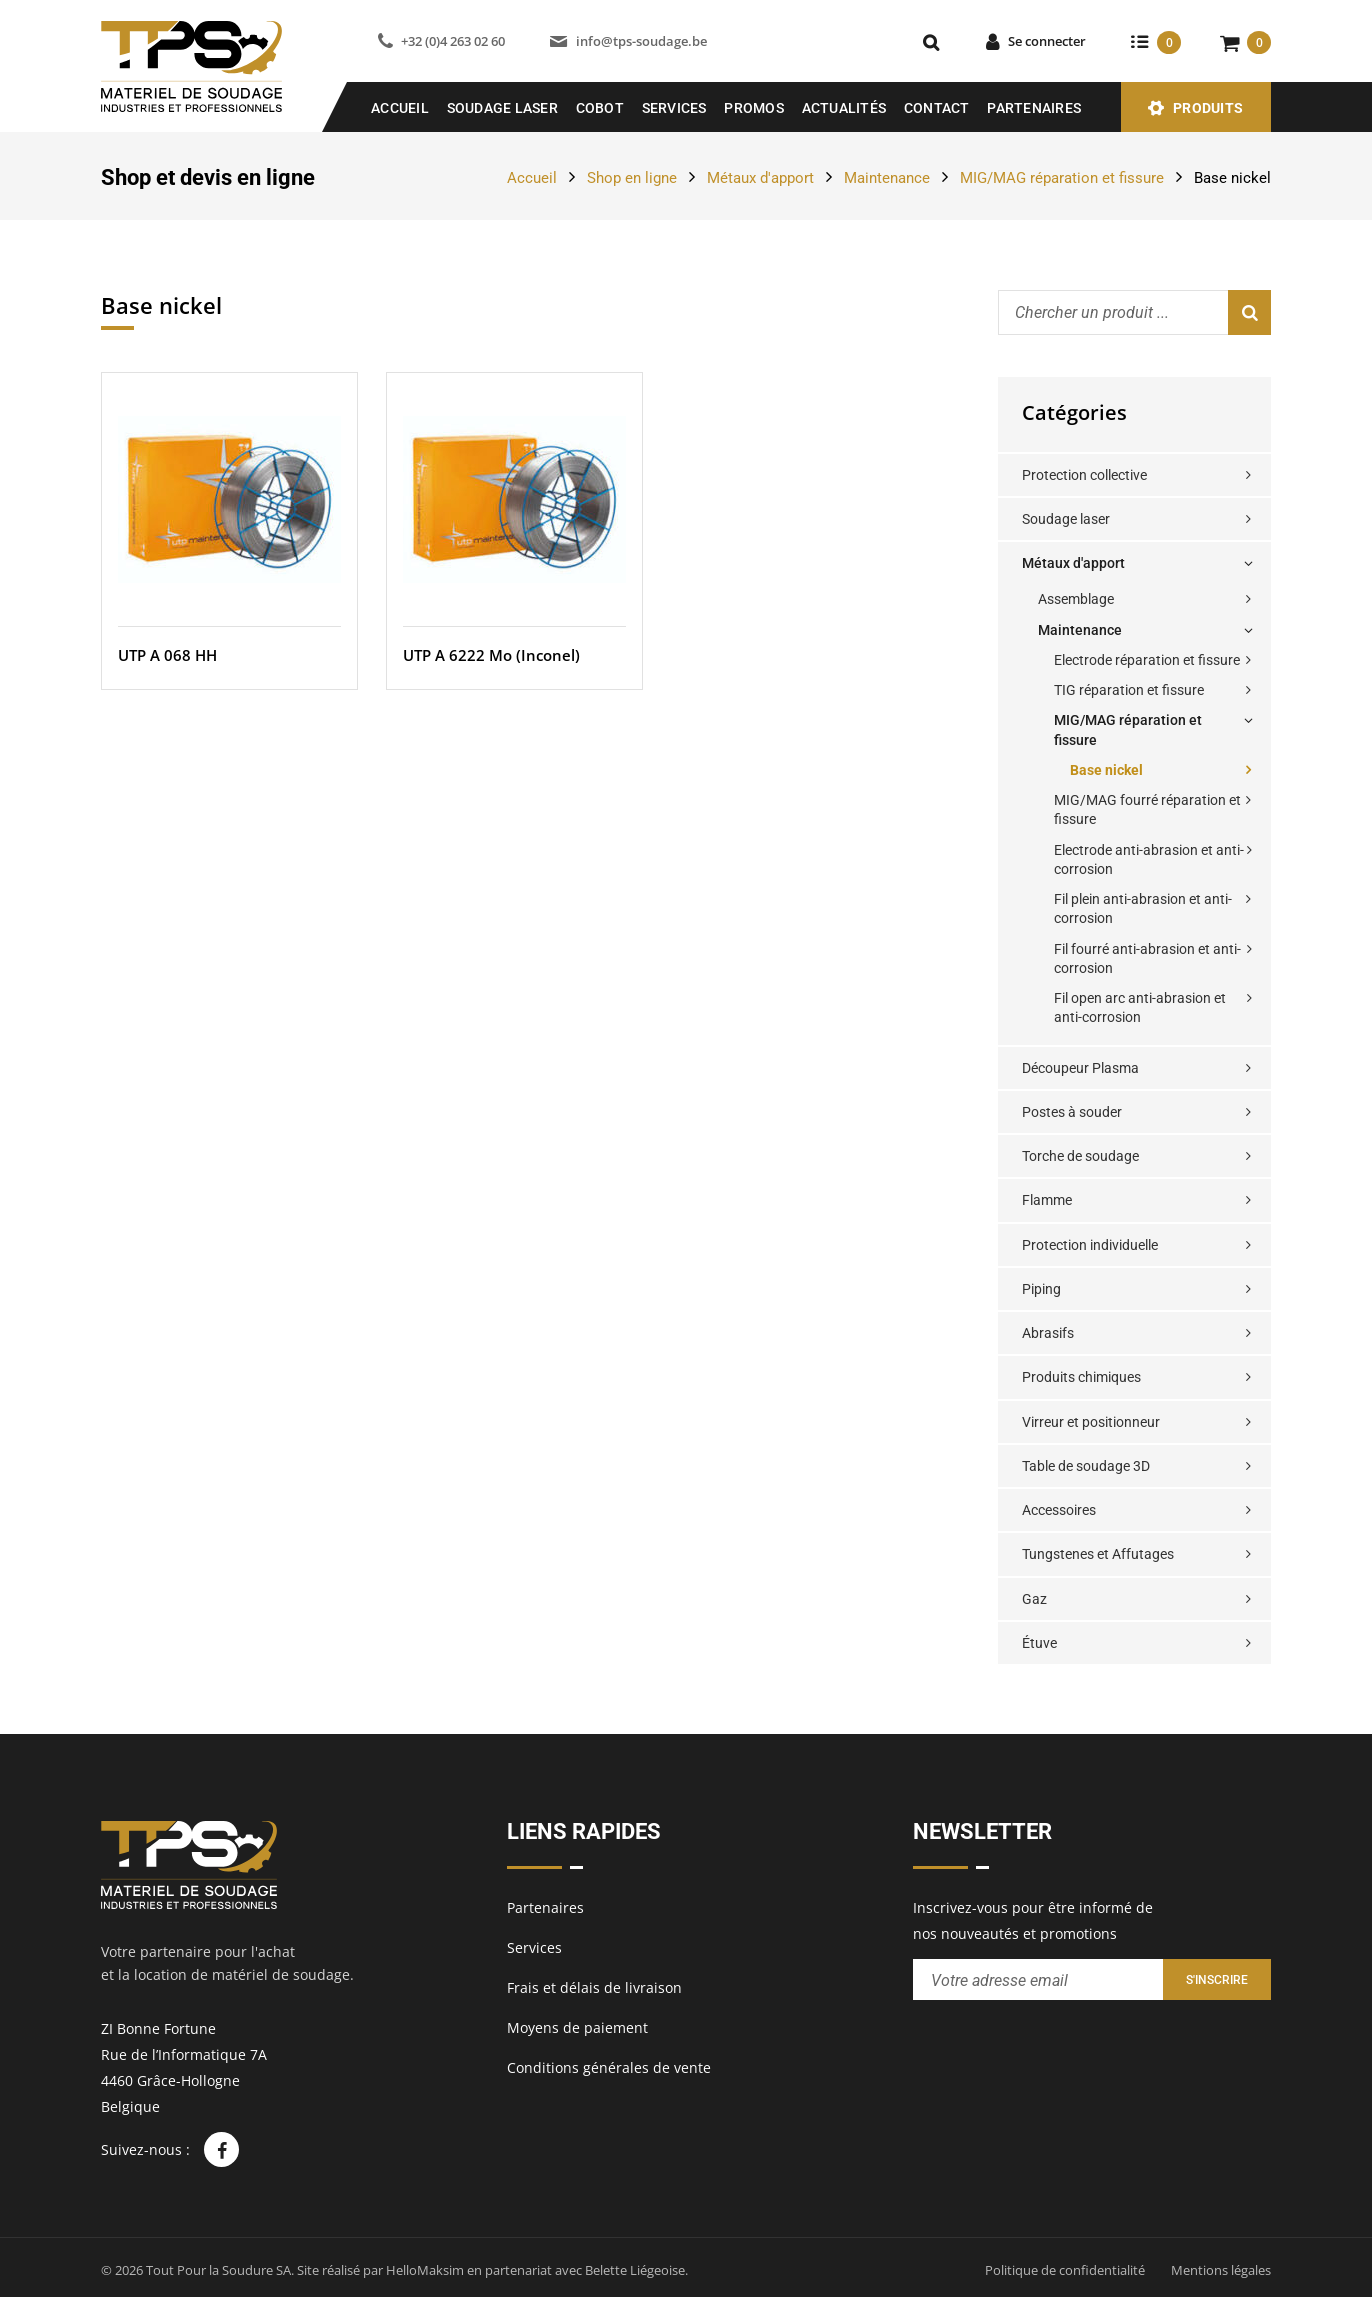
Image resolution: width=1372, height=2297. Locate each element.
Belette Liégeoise (635, 2270)
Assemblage (1076, 599)
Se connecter (1047, 41)
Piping (1041, 1289)
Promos (754, 108)
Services (674, 108)
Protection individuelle (1090, 1245)
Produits (1208, 108)
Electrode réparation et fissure (1147, 660)
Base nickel (1106, 770)
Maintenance (887, 178)
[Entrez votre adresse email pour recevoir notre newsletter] (1038, 1979)
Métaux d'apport (760, 178)
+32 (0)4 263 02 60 (453, 41)
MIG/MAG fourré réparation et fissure (1147, 809)
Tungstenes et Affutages (1098, 1554)
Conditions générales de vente (609, 2067)
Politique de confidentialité (1065, 2270)
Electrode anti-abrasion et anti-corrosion (1149, 859)
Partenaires (1034, 108)
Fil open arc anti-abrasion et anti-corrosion (1140, 1007)
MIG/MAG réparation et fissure (1062, 178)
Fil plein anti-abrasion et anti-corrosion (1143, 908)
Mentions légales (1221, 2270)
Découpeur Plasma (1080, 1068)
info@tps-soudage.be (641, 41)
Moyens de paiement (577, 2027)
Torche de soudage (1080, 1156)
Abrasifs (1048, 1333)
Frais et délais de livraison (594, 1987)
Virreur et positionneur (1091, 1422)
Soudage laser (1066, 519)
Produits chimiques (1081, 1377)
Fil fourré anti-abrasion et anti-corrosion (1147, 958)
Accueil (400, 108)
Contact (937, 108)
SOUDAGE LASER (502, 108)
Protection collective (1084, 475)
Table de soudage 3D (1086, 1466)
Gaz (1034, 1599)
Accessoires (1059, 1510)
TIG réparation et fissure (1129, 690)
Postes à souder (1072, 1112)
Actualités (844, 108)
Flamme (1047, 1200)
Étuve (1039, 1643)
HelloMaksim (425, 2270)
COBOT (600, 108)
